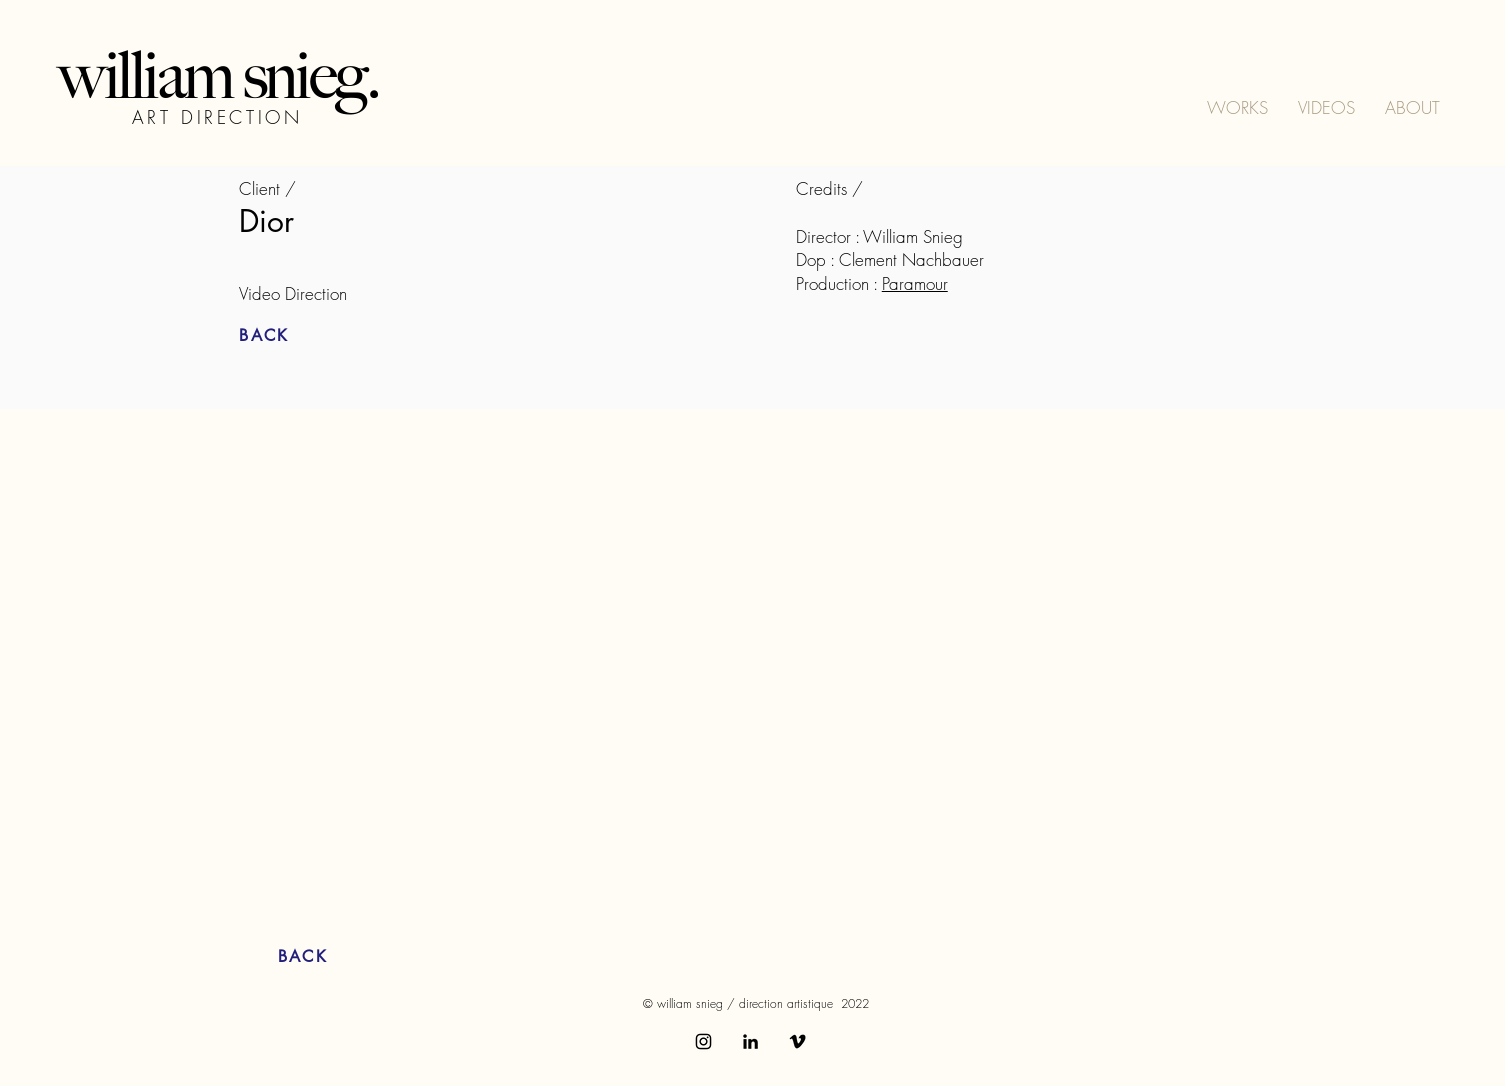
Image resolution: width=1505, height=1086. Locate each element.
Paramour (915, 283)
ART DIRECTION (217, 117)
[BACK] (310, 336)
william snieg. (218, 75)
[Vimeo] (797, 1041)
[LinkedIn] (750, 1041)
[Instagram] (703, 1041)
